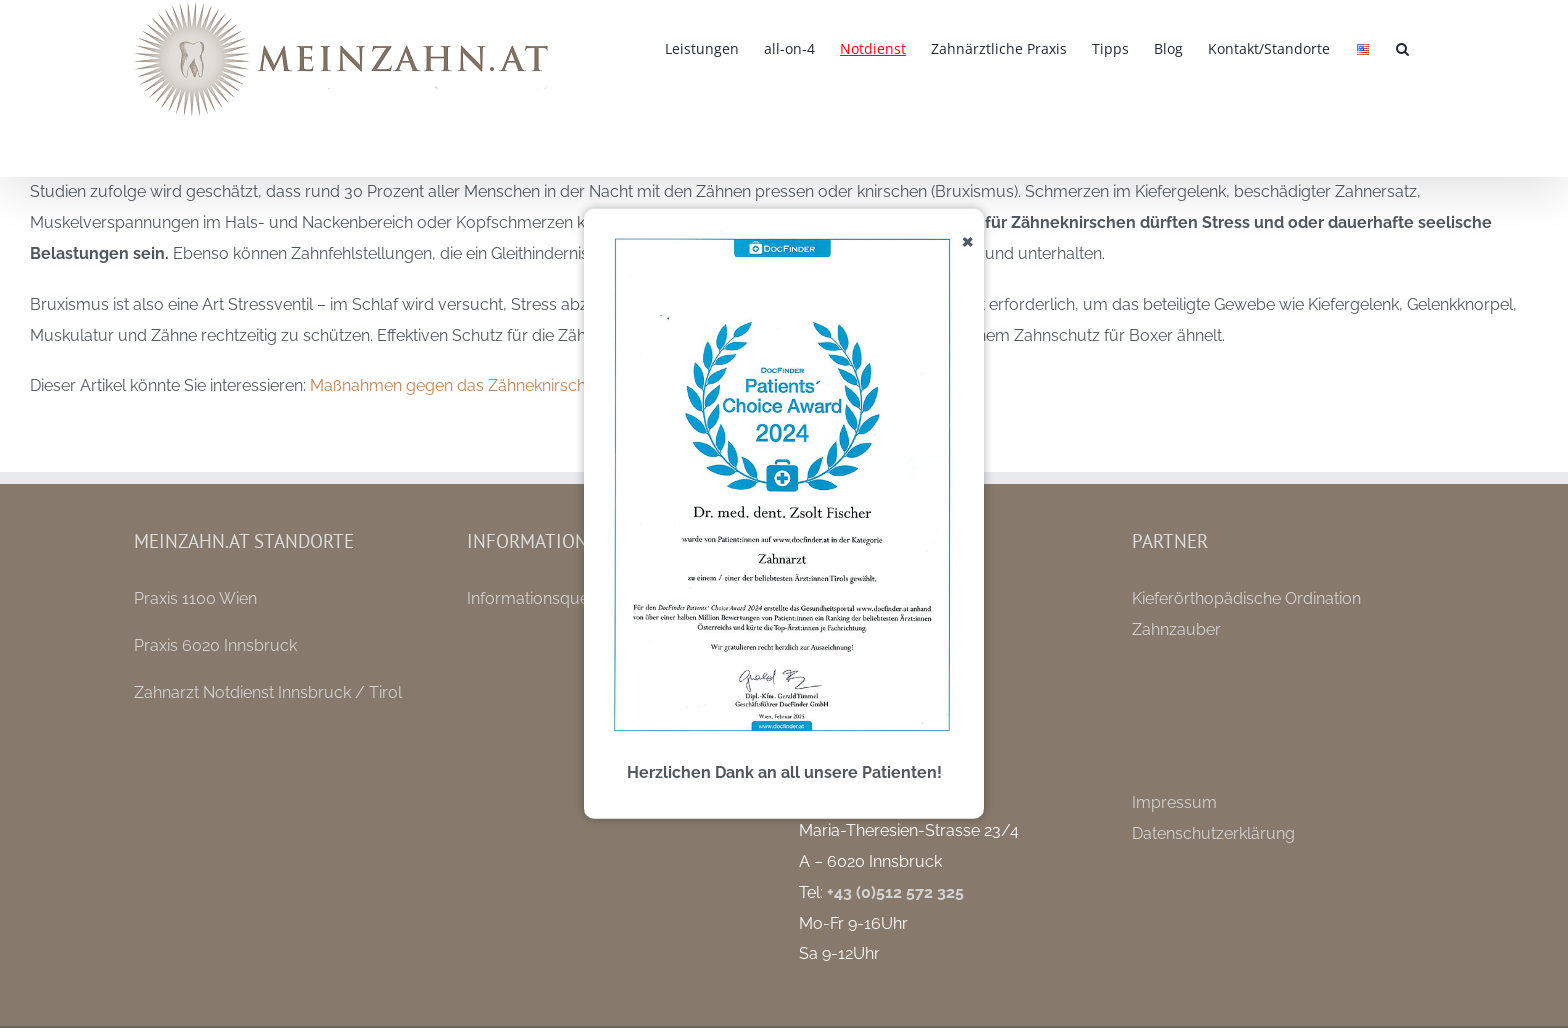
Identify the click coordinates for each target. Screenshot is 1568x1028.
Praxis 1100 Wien (195, 598)
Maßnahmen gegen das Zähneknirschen (457, 385)
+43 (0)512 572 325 (895, 892)
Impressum (1174, 802)
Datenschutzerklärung (1213, 833)
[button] (1402, 47)
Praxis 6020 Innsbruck (215, 645)
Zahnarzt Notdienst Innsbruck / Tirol (268, 692)
